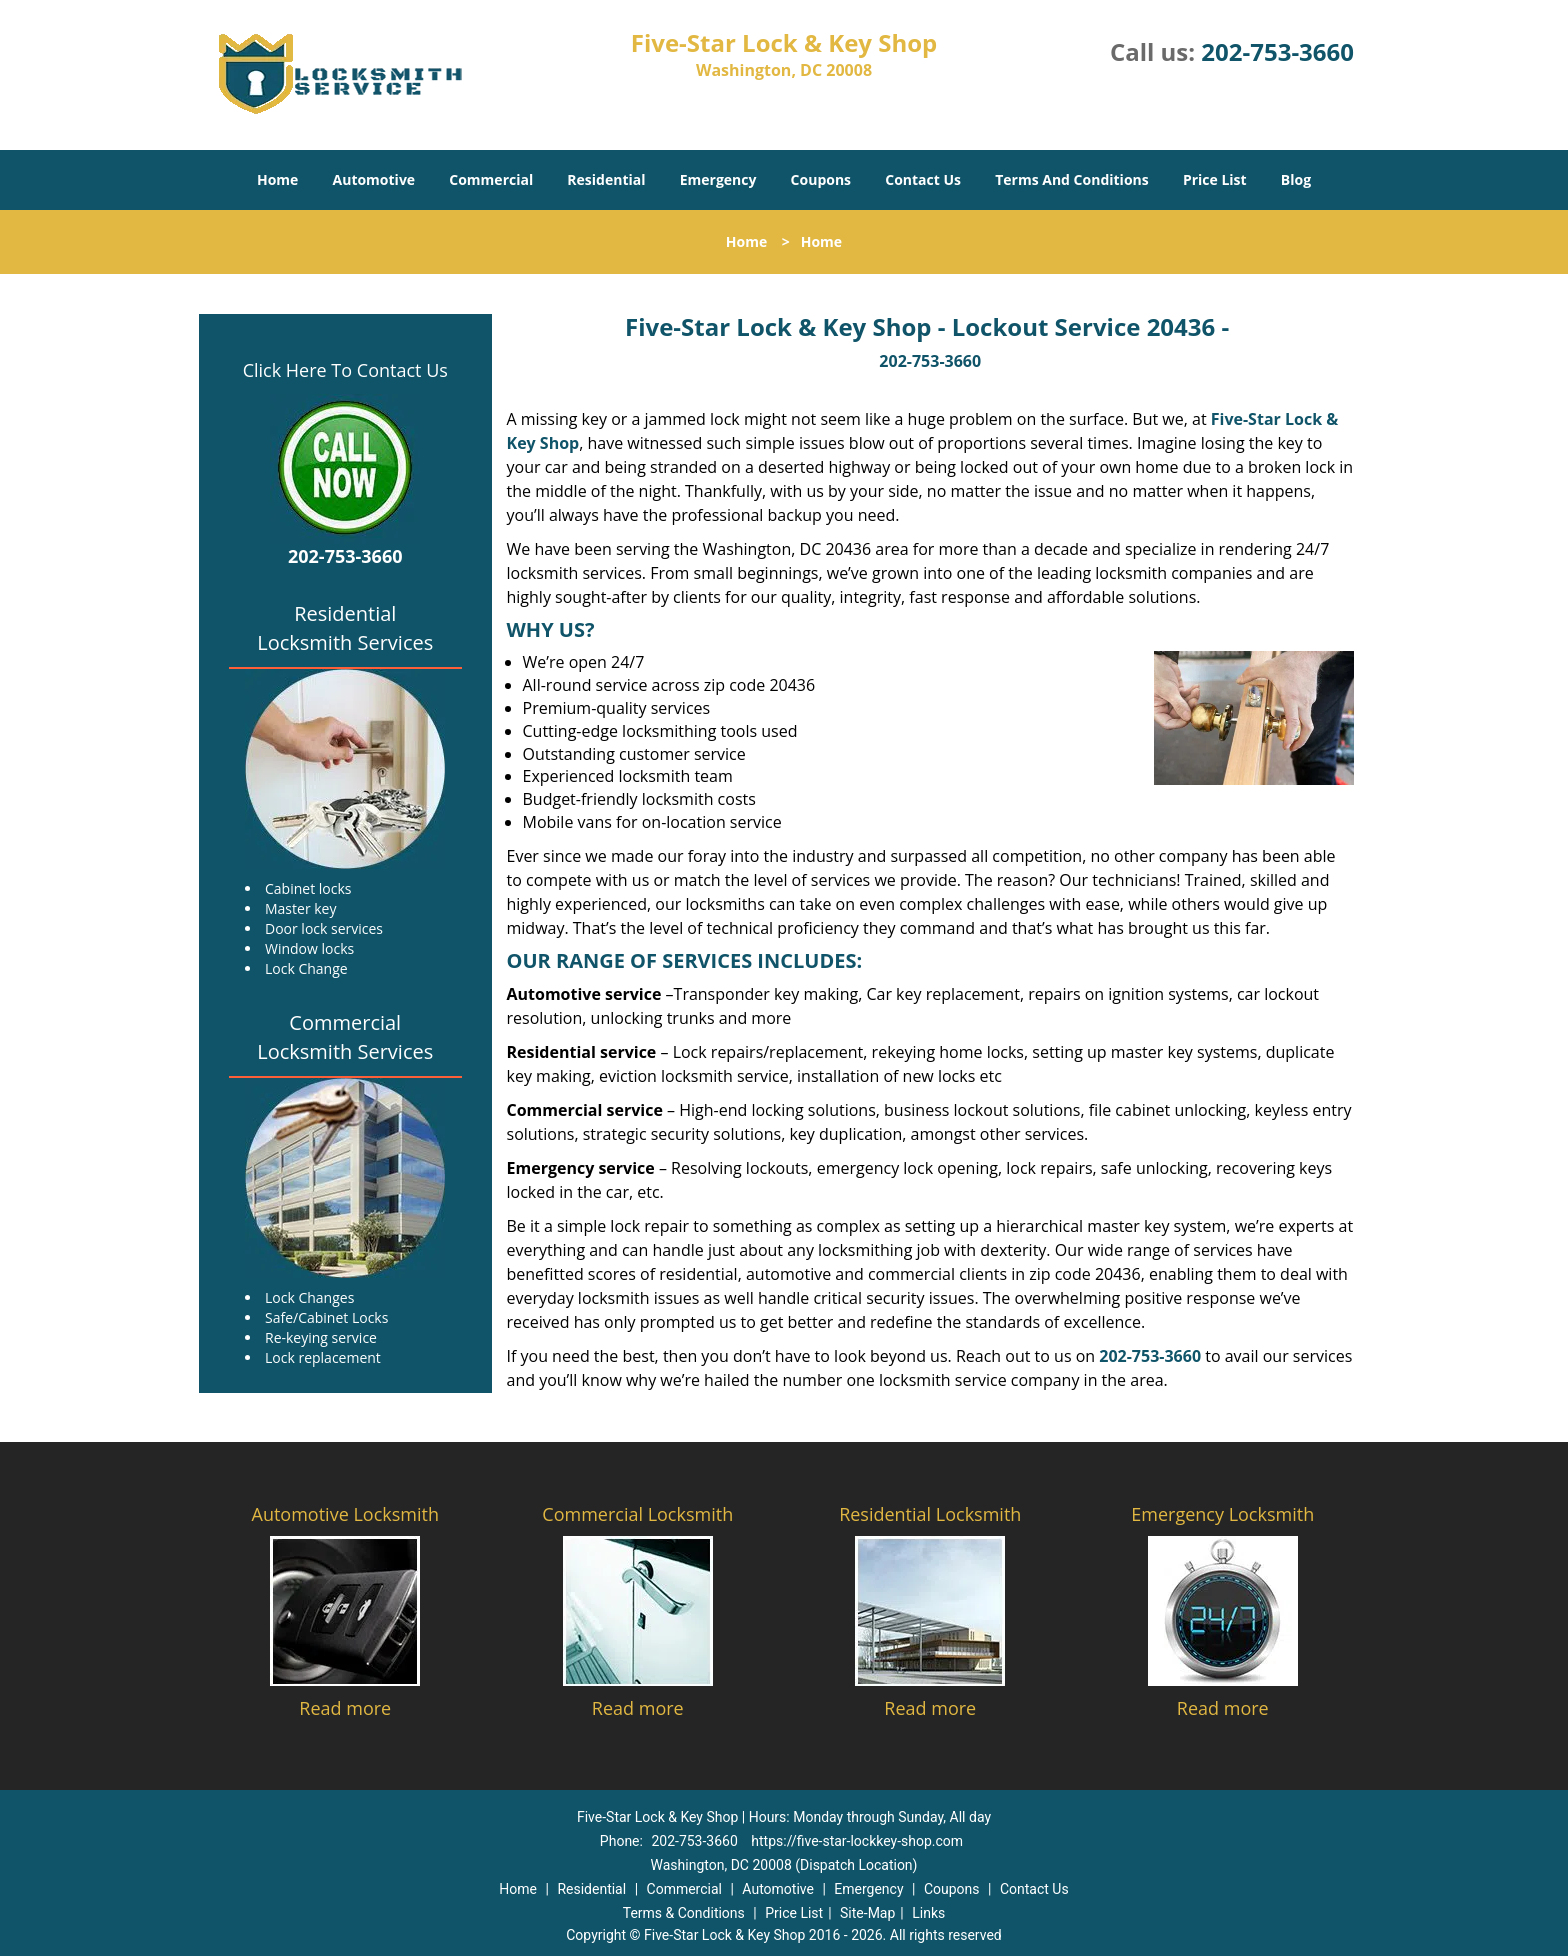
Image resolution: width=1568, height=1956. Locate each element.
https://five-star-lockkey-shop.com (857, 1841)
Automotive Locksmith (345, 1514)
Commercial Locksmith (637, 1514)
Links (928, 1913)
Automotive (374, 179)
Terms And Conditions (1072, 179)
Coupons (821, 179)
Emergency (718, 179)
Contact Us (923, 179)
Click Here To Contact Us (345, 370)
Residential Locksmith (930, 1514)
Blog (1296, 179)
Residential (606, 179)
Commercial (491, 179)
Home (277, 179)
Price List (1215, 179)
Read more (345, 1708)
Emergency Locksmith (1222, 1514)
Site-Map (867, 1913)
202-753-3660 (1277, 51)
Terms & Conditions (684, 1913)
